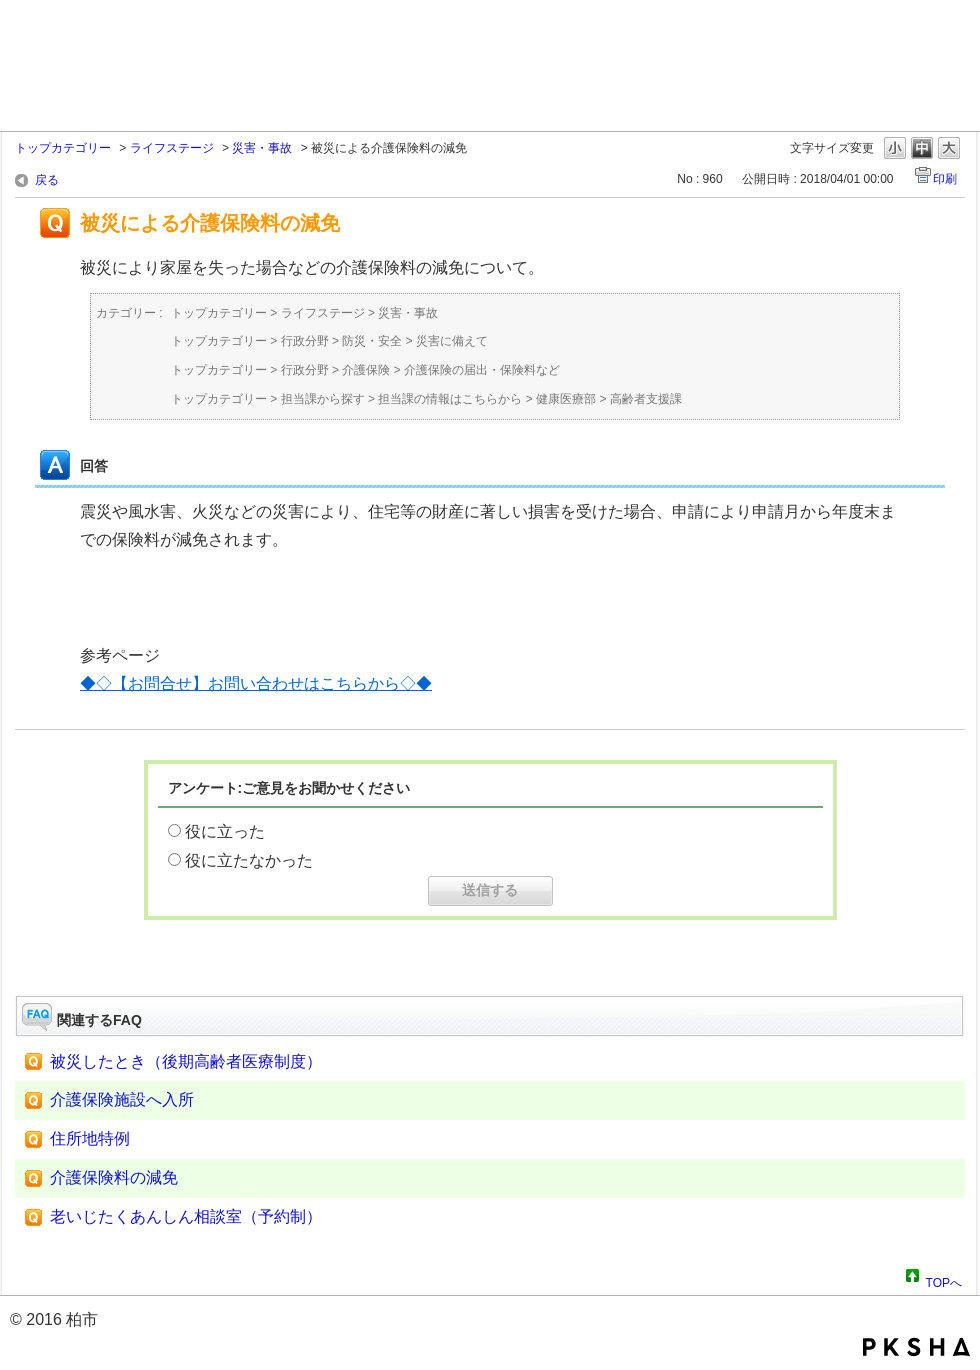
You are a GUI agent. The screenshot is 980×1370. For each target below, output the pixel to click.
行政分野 (305, 341)
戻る (47, 180)
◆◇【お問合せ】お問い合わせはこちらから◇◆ (256, 683)
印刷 (945, 179)
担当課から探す (323, 399)
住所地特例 (90, 1138)
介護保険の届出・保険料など (482, 370)
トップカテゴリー (63, 148)
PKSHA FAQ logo (916, 1347)
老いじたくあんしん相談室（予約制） (186, 1216)
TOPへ (944, 1280)
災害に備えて (452, 341)
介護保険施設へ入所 (122, 1099)
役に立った (225, 831)
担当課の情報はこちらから (450, 399)
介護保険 (366, 370)
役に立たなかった (249, 860)
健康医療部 (566, 399)
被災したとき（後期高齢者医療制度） (186, 1061)
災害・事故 (262, 148)
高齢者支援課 (646, 399)
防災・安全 (372, 341)
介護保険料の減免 (114, 1177)
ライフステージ (172, 148)
